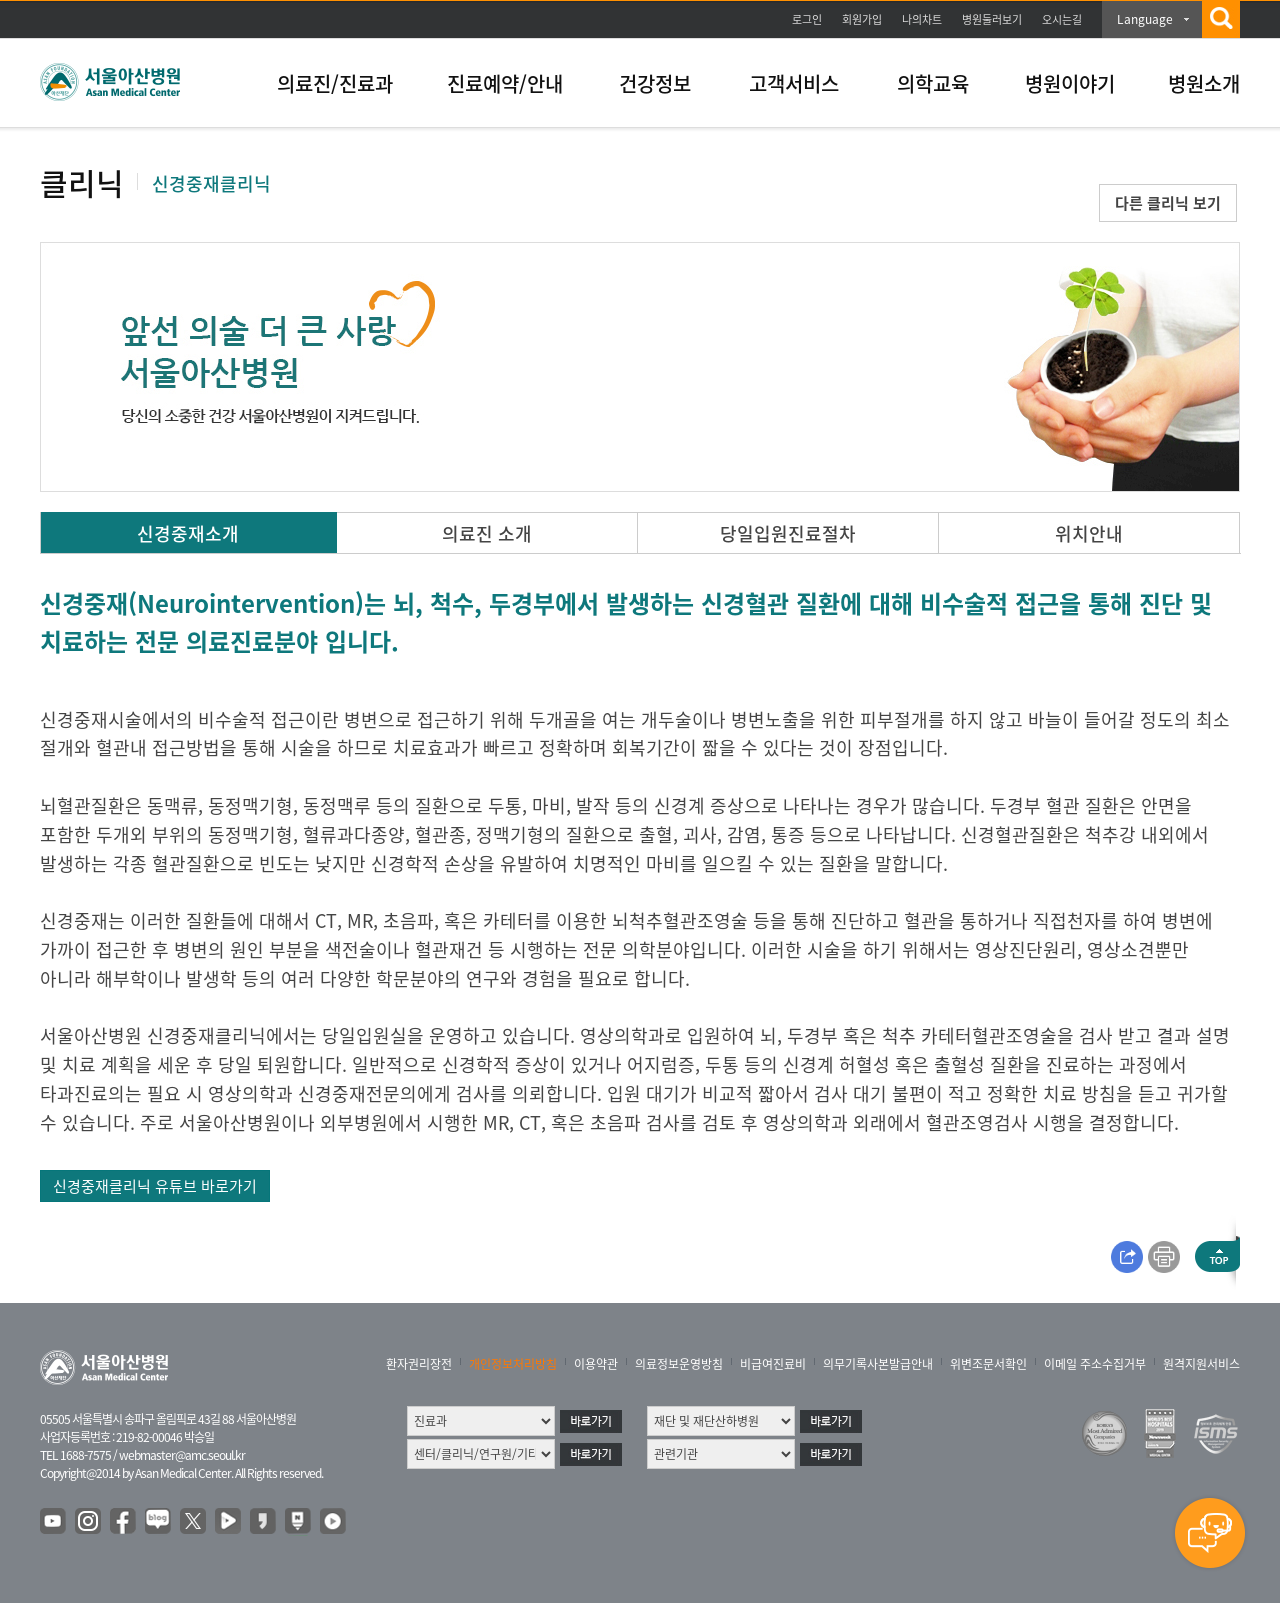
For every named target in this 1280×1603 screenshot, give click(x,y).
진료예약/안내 (505, 83)
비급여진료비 (773, 1364)
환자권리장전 (419, 1364)
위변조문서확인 (988, 1364)
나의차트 (922, 19)
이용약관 (596, 1364)
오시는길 (1062, 19)
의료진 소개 (487, 533)
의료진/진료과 (335, 83)
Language (1145, 19)
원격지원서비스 (1201, 1364)
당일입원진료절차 (788, 533)
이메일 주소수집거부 (1095, 1364)
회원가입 (862, 19)
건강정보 (655, 83)
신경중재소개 (188, 533)
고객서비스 (794, 83)
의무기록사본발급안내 (878, 1364)
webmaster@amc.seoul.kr (182, 1455)
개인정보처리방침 (513, 1364)
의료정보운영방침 (679, 1364)
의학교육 (933, 83)
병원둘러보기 (992, 19)
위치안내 (1089, 533)
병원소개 (1204, 83)
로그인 (807, 19)
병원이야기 (1070, 83)
